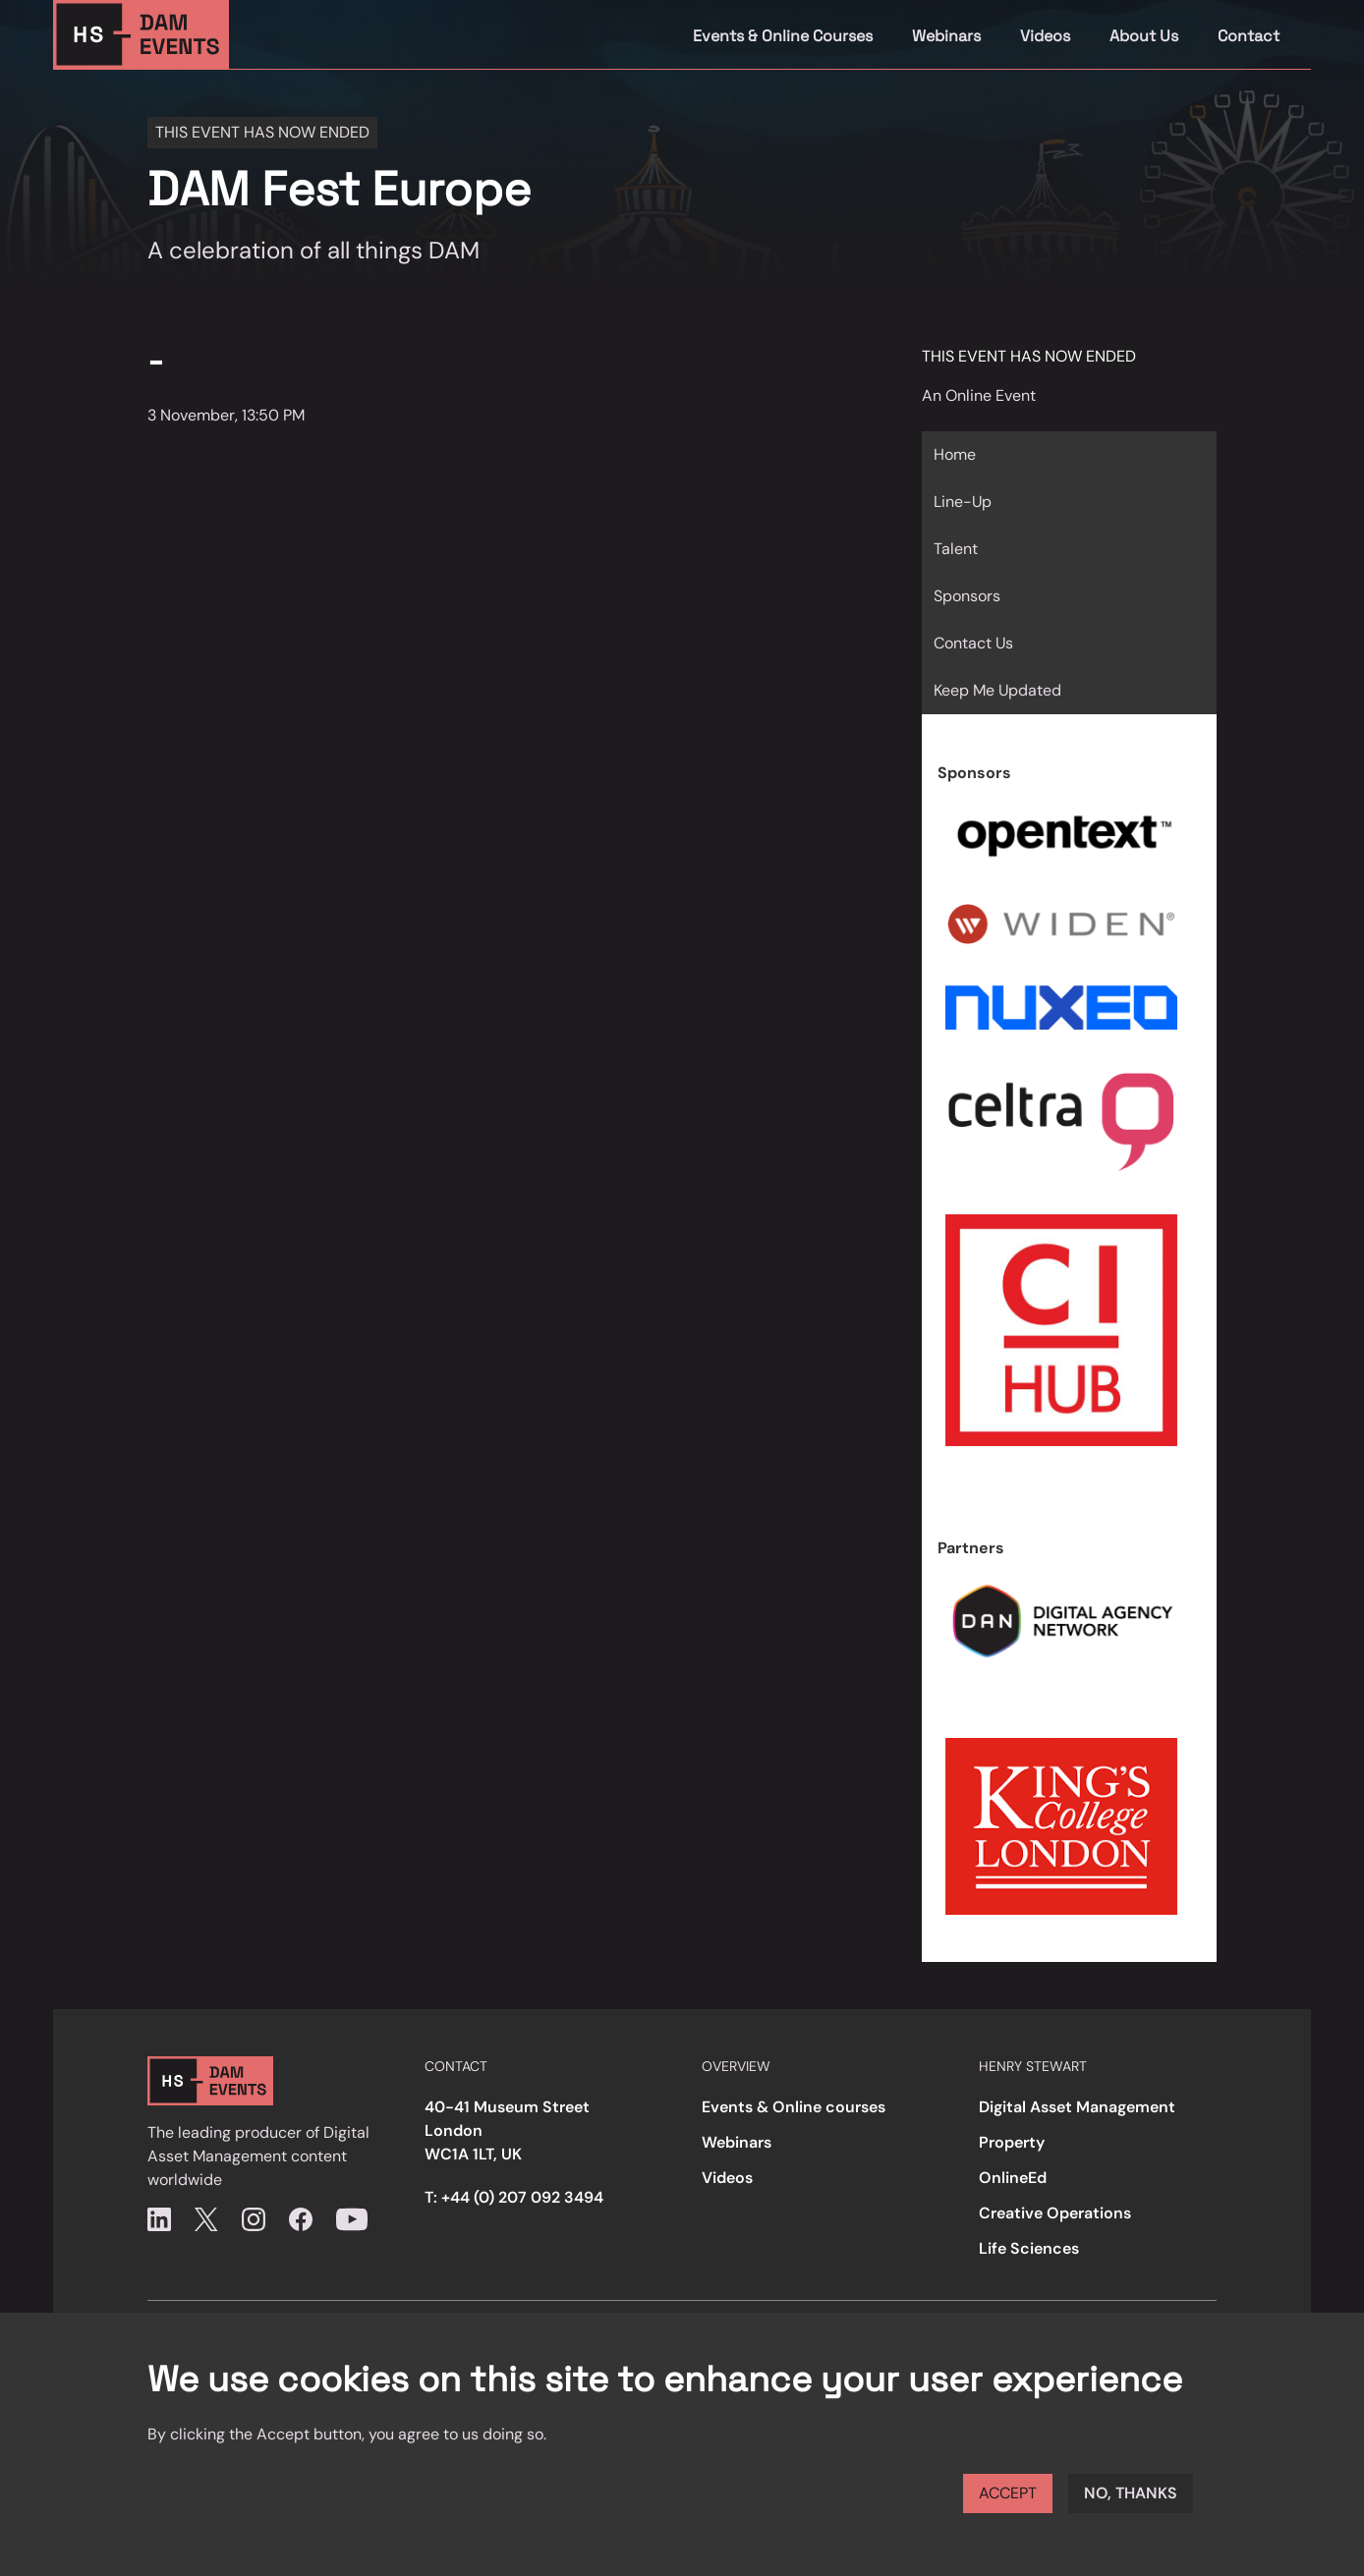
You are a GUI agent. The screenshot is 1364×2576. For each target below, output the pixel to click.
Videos (1045, 36)
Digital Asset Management (1077, 2107)
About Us (1143, 36)
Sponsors (967, 596)
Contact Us (973, 643)
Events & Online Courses (783, 36)
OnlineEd (1013, 2177)
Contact (1248, 36)
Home (955, 454)
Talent (956, 548)
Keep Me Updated (997, 690)
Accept (1008, 2493)
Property (1012, 2142)
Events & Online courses (793, 2107)
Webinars (946, 36)
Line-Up (963, 501)
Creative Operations (1055, 2213)
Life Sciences (1029, 2248)
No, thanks (1130, 2493)
